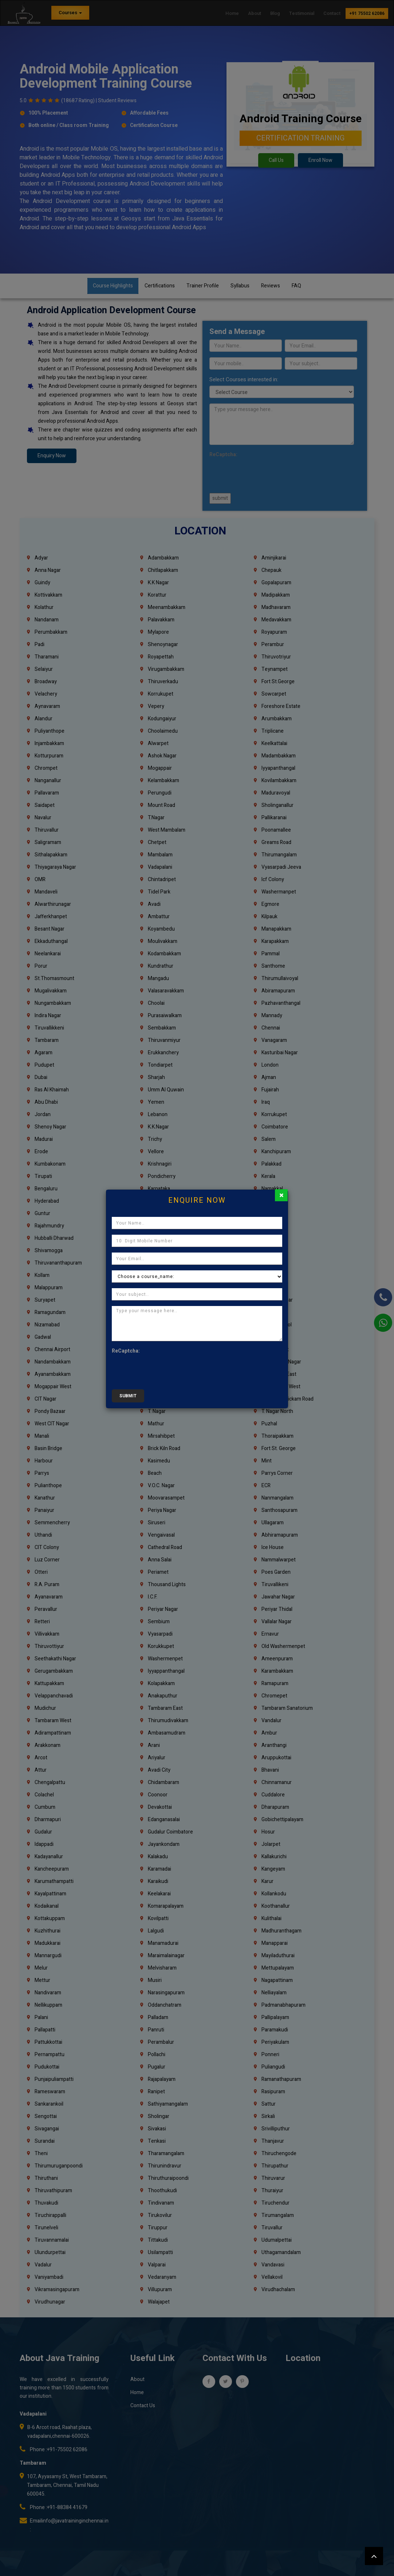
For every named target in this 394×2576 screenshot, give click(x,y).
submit (128, 1396)
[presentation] (167, 1369)
